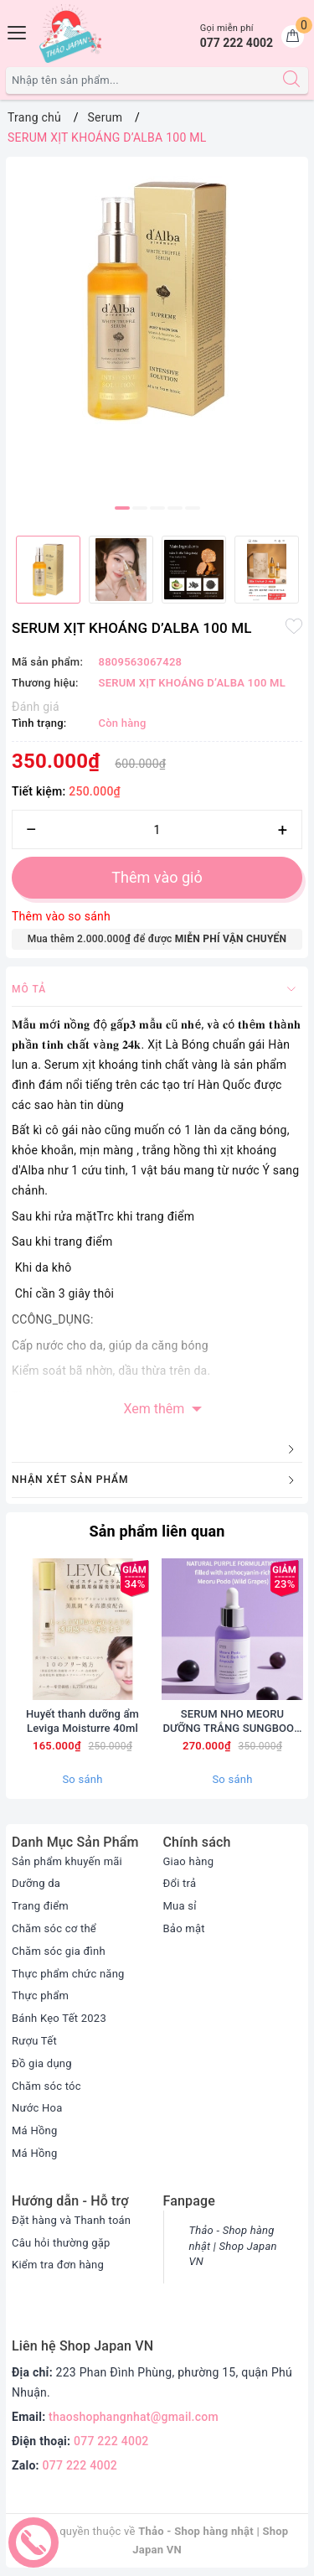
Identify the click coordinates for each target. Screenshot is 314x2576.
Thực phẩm (40, 1995)
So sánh (82, 1779)
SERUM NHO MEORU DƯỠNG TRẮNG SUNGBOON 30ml (231, 1722)
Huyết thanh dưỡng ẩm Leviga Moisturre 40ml (82, 1721)
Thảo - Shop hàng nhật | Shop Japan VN (233, 2246)
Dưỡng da (36, 1883)
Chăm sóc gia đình (59, 1951)
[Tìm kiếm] (291, 80)
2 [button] (139, 508)
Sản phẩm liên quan (156, 1531)
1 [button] (122, 508)
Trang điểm (40, 1906)
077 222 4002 (111, 2441)
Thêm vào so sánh (61, 916)
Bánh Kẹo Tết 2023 (59, 2018)
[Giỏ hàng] (292, 36)
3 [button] (157, 508)
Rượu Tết (34, 2040)
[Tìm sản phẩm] (140, 80)
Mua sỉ (180, 1906)
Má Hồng (35, 2130)
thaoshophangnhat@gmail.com (134, 2416)
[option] (157, 299)
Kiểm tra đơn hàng (58, 2264)
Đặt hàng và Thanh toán (71, 2220)
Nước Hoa (37, 2108)
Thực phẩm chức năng (68, 1973)
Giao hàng (188, 1861)
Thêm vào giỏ (156, 877)
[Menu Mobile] (17, 30)
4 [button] (175, 508)
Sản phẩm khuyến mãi (67, 1861)
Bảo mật (184, 1928)
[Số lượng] (157, 829)
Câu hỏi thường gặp (61, 2243)
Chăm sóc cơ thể (54, 1928)
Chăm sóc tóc (46, 2086)
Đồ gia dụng (42, 2063)
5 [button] (192, 508)
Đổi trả (180, 1883)
